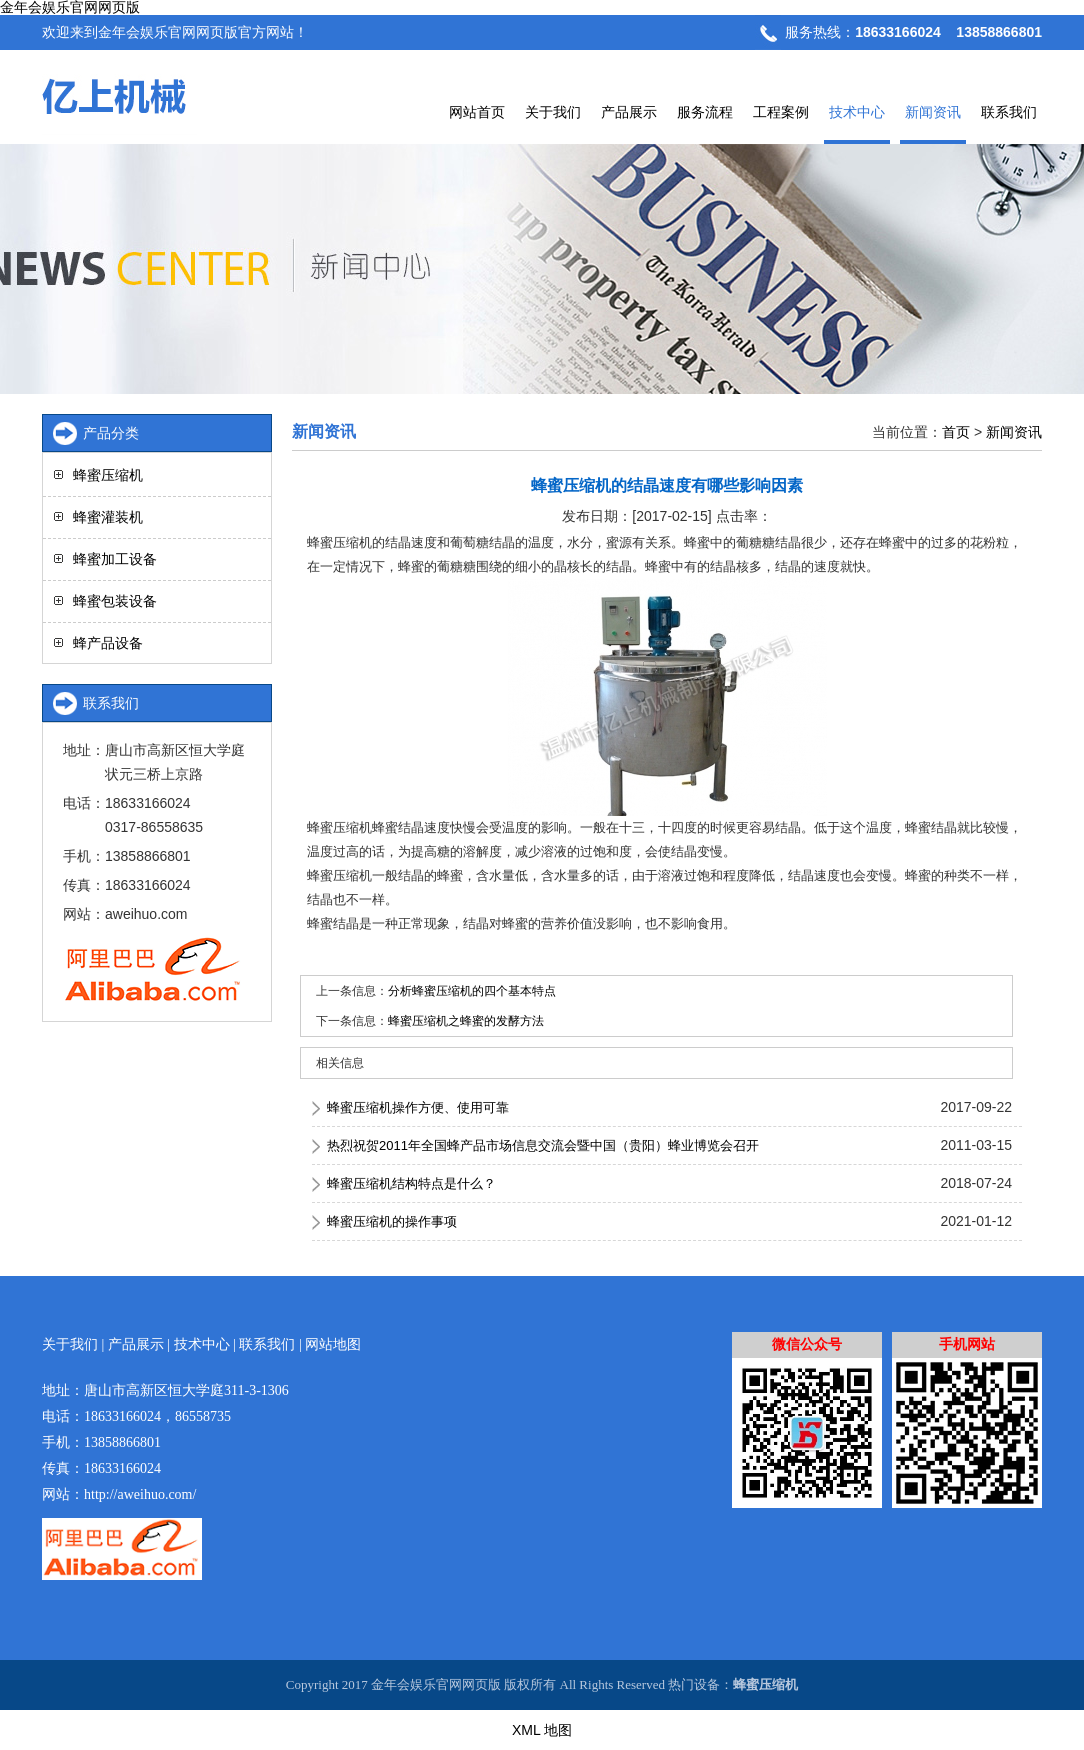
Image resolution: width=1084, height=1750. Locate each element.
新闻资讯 (933, 112)
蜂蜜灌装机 (108, 517)
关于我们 (553, 112)
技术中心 (857, 112)
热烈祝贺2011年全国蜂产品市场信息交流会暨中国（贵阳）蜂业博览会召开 (543, 1145)
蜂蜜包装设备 (115, 601)
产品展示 (629, 112)
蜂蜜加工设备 (115, 559)
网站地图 (333, 1344)
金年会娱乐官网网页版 (70, 7)
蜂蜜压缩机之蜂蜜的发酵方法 (466, 1021)
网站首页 (477, 112)
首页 (956, 432)
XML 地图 (542, 1730)
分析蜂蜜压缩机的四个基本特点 (472, 991)
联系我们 (1009, 112)
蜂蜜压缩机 (108, 475)
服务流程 (705, 112)
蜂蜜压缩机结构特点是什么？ (411, 1183)
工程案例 (781, 112)
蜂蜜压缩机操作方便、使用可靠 (418, 1107)
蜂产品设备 (108, 643)
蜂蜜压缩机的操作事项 (392, 1221)
